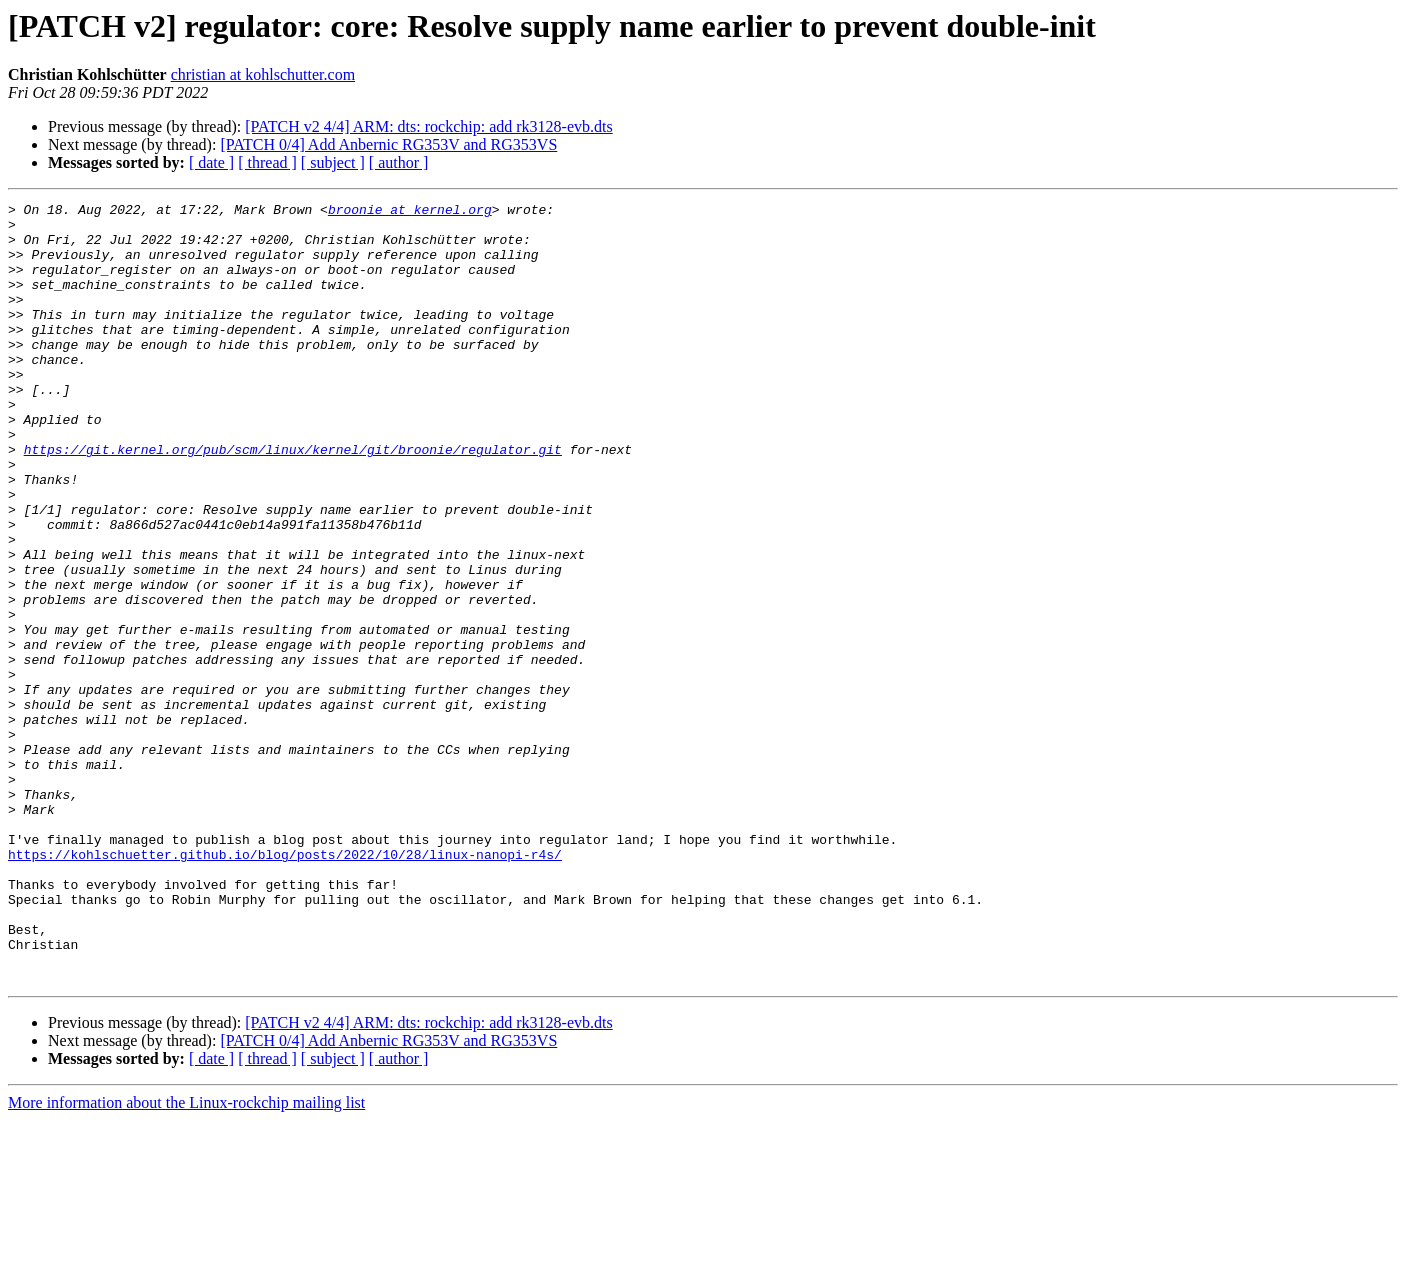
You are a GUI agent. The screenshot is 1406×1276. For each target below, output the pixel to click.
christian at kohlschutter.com (263, 74)
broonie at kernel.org (410, 212)
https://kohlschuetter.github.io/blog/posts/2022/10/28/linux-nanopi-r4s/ (285, 986)
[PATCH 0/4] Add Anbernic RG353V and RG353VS (388, 144)
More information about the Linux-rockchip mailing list (186, 1258)
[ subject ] (333, 162)
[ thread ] (267, 162)
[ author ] (399, 162)
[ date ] (211, 162)
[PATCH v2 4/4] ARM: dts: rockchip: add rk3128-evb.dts (428, 126)
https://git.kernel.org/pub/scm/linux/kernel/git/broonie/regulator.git (293, 500)
